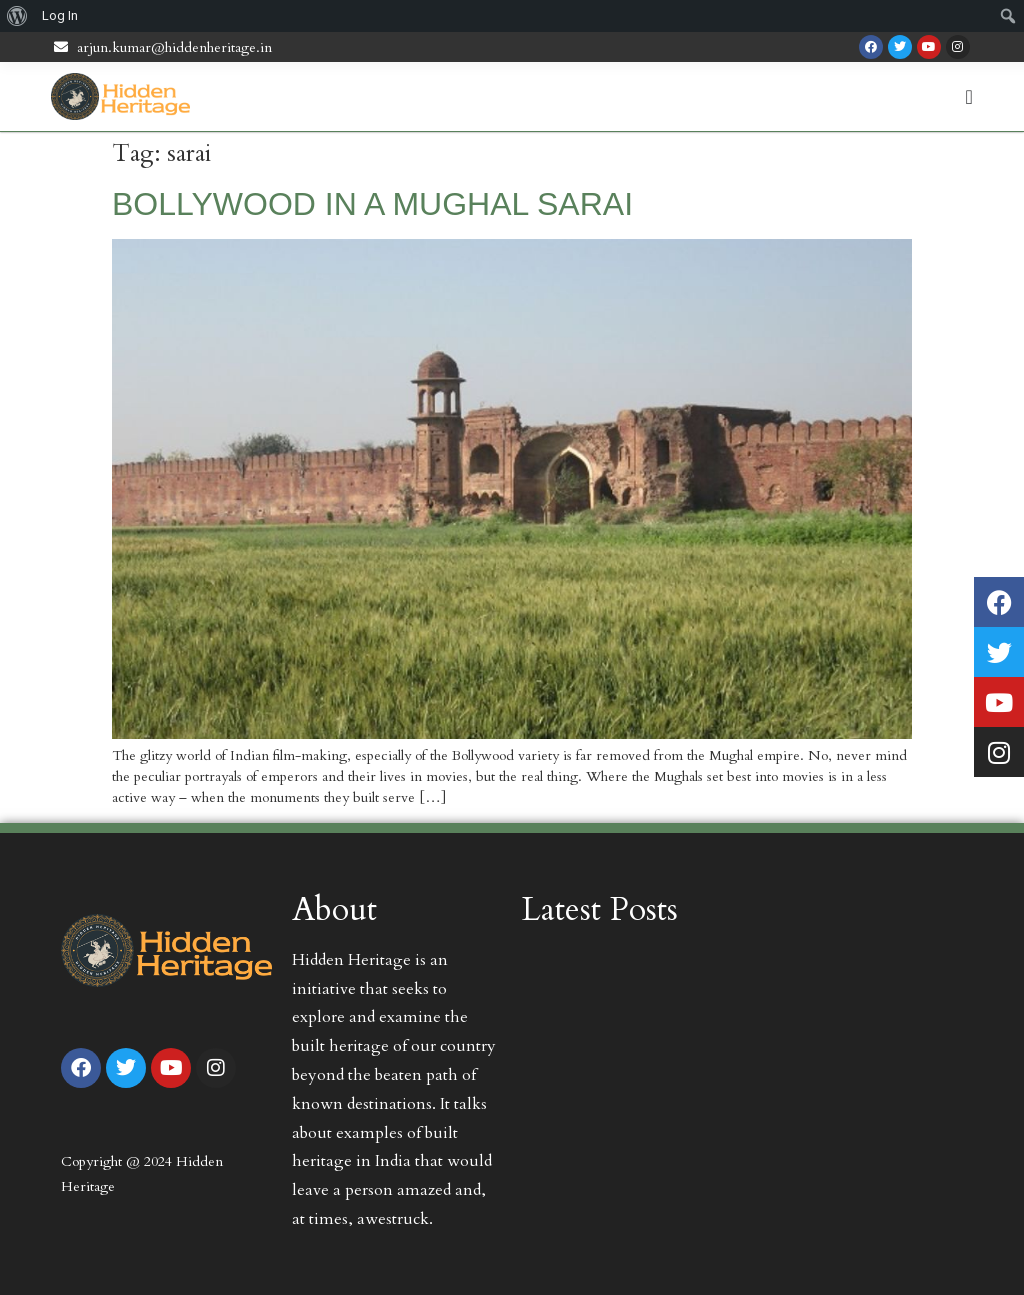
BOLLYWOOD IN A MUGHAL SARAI (372, 204)
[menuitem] (17, 16)
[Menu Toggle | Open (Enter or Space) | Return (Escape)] (969, 97)
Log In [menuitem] (60, 15)
